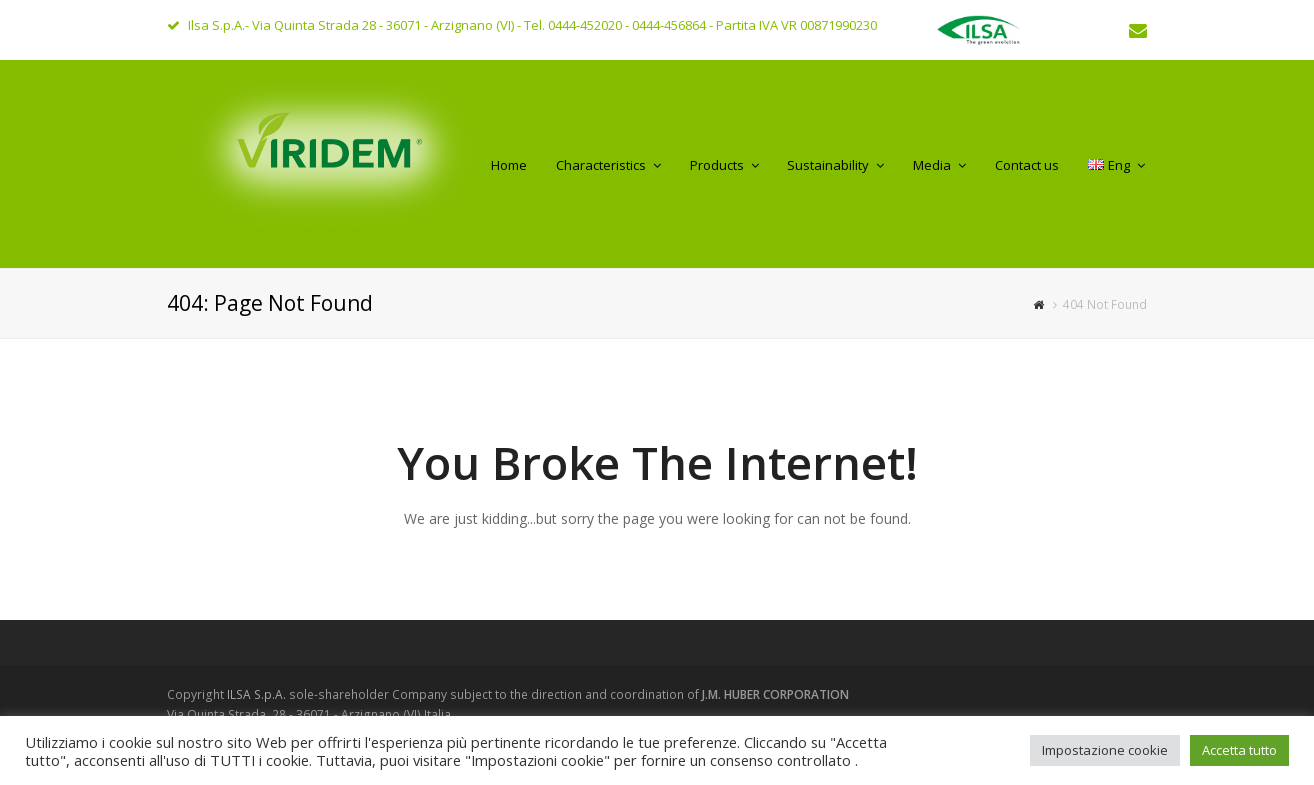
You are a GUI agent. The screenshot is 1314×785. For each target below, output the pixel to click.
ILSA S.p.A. (258, 694)
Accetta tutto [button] (1239, 750)
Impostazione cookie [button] (1105, 750)
